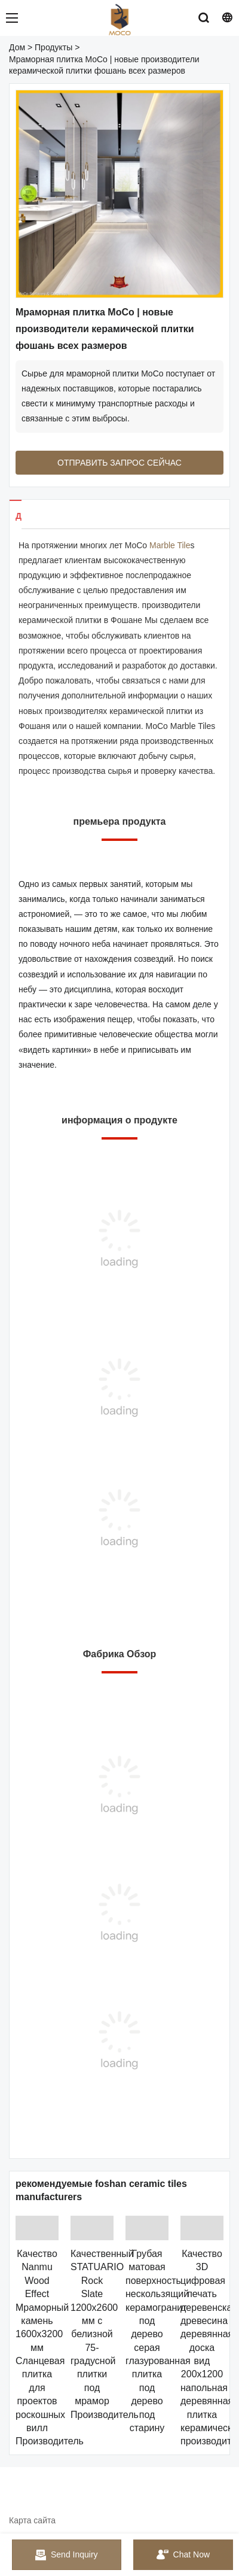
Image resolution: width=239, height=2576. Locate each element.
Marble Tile (169, 545)
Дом (17, 47)
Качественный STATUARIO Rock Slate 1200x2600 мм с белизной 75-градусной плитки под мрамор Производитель (105, 2334)
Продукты (53, 47)
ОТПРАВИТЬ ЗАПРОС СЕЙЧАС (119, 462)
